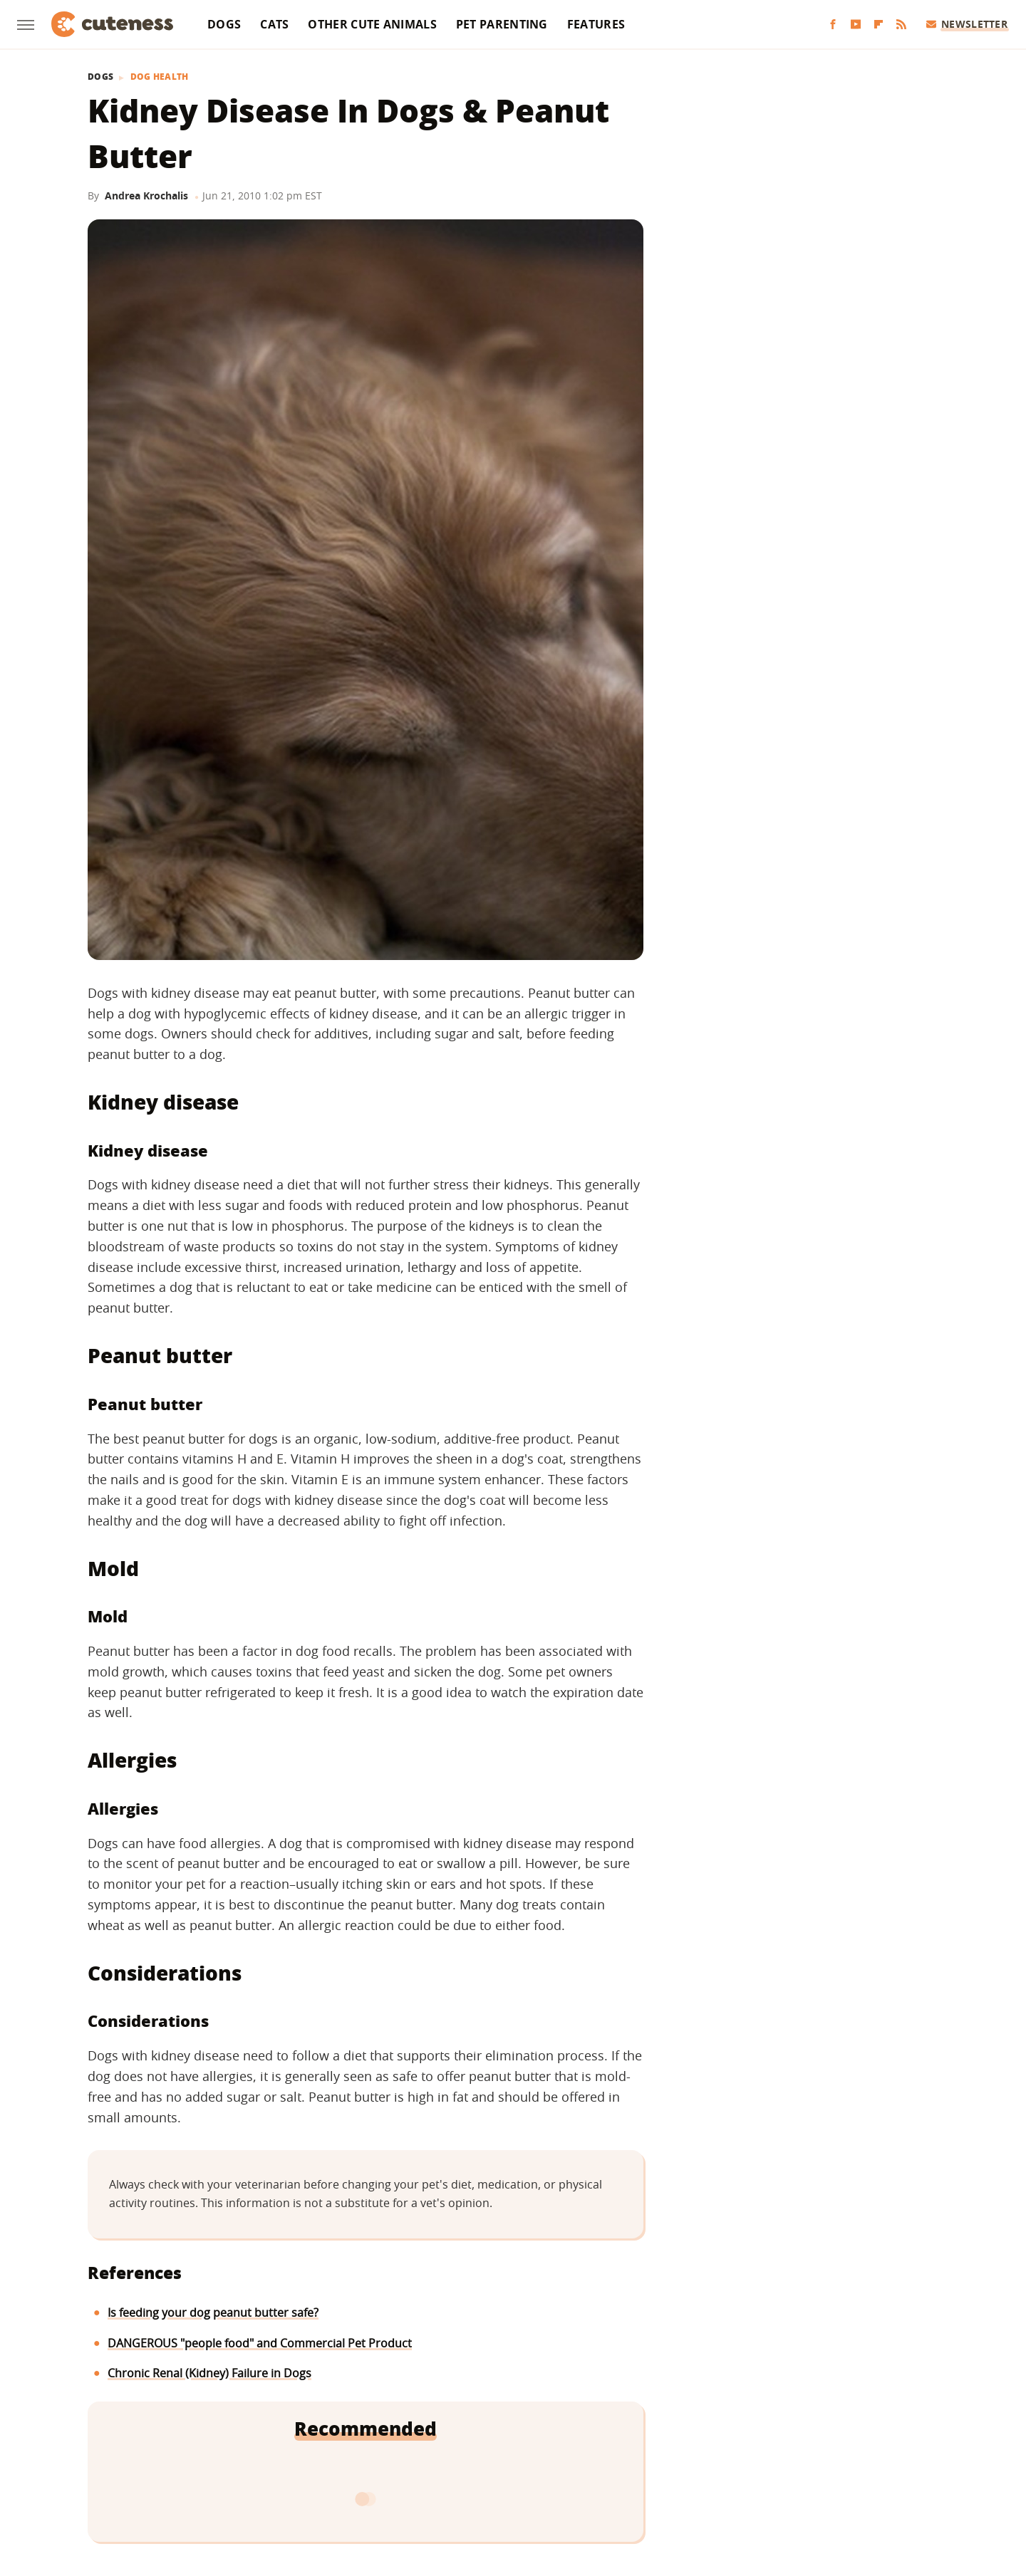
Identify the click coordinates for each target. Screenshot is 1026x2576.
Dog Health (159, 77)
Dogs (224, 24)
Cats (274, 24)
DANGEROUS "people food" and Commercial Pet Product (260, 2343)
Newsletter (967, 24)
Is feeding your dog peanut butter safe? (213, 2312)
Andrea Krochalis (146, 195)
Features (596, 24)
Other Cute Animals (372, 24)
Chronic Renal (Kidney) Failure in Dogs (209, 2373)
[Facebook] (833, 24)
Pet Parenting (502, 24)
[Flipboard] (878, 24)
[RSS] (901, 24)
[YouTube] (855, 24)
